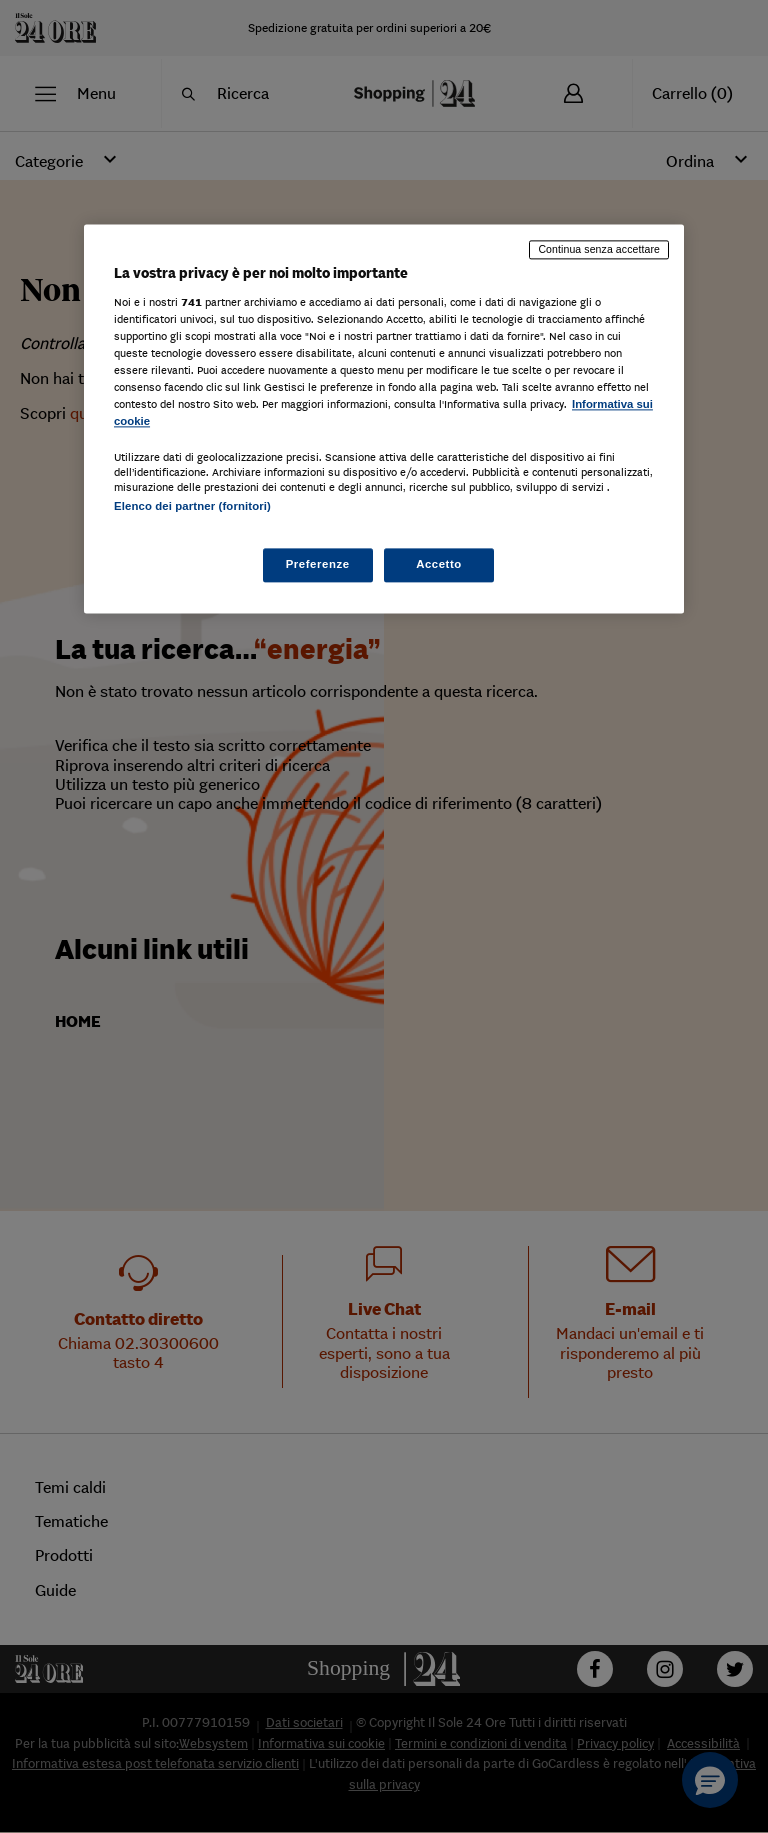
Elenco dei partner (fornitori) (192, 506)
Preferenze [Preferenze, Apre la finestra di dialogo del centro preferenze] (318, 565)
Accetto (439, 565)
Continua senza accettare (599, 249)
